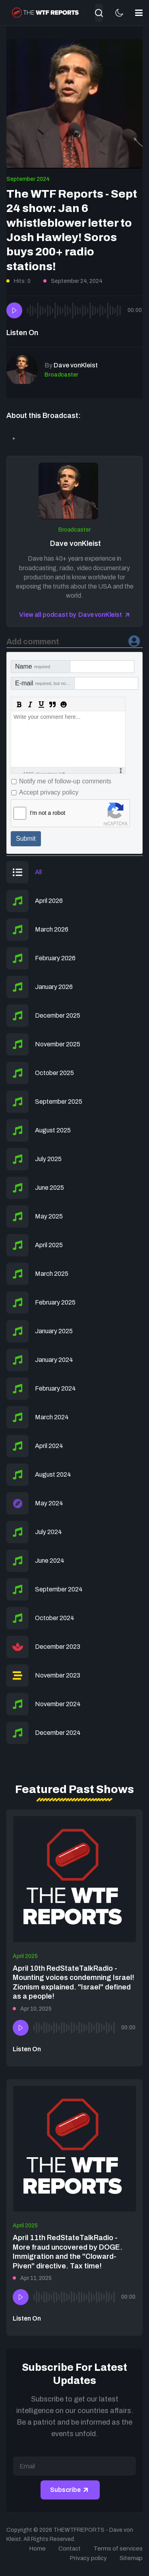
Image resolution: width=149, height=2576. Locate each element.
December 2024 (58, 1732)
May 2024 (49, 1503)
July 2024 (48, 1531)
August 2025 (53, 1130)
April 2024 (49, 1445)
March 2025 (51, 1273)
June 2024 (49, 1560)
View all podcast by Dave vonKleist (70, 614)
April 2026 (49, 900)
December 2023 (57, 1646)
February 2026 (55, 958)
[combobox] (99, 12)
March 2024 (52, 1417)
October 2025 (54, 1072)
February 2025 (55, 1302)
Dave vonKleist (74, 543)
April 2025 (49, 1245)
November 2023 (57, 1675)
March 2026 (51, 929)
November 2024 (58, 1704)
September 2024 (28, 179)
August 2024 (53, 1474)
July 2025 (48, 1159)
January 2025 (54, 1331)
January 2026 (54, 986)
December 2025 (57, 1015)
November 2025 (57, 1044)
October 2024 (54, 1618)
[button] (139, 12)
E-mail (45, 683)
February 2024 (55, 1388)
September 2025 (58, 1101)
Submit (26, 838)
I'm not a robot (47, 813)
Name (32, 666)
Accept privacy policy (48, 792)
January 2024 (54, 1359)
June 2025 (49, 1187)
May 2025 (49, 1216)
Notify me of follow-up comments (65, 781)
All (38, 872)
